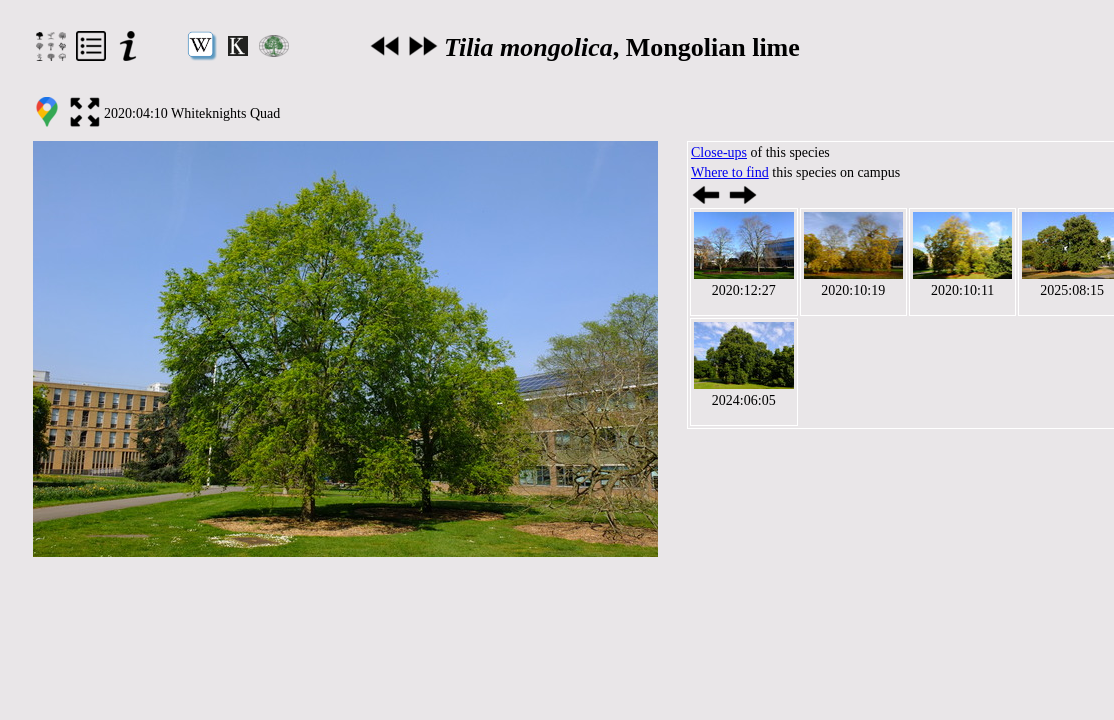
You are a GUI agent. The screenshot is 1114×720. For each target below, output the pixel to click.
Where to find (730, 172)
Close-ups (719, 152)
